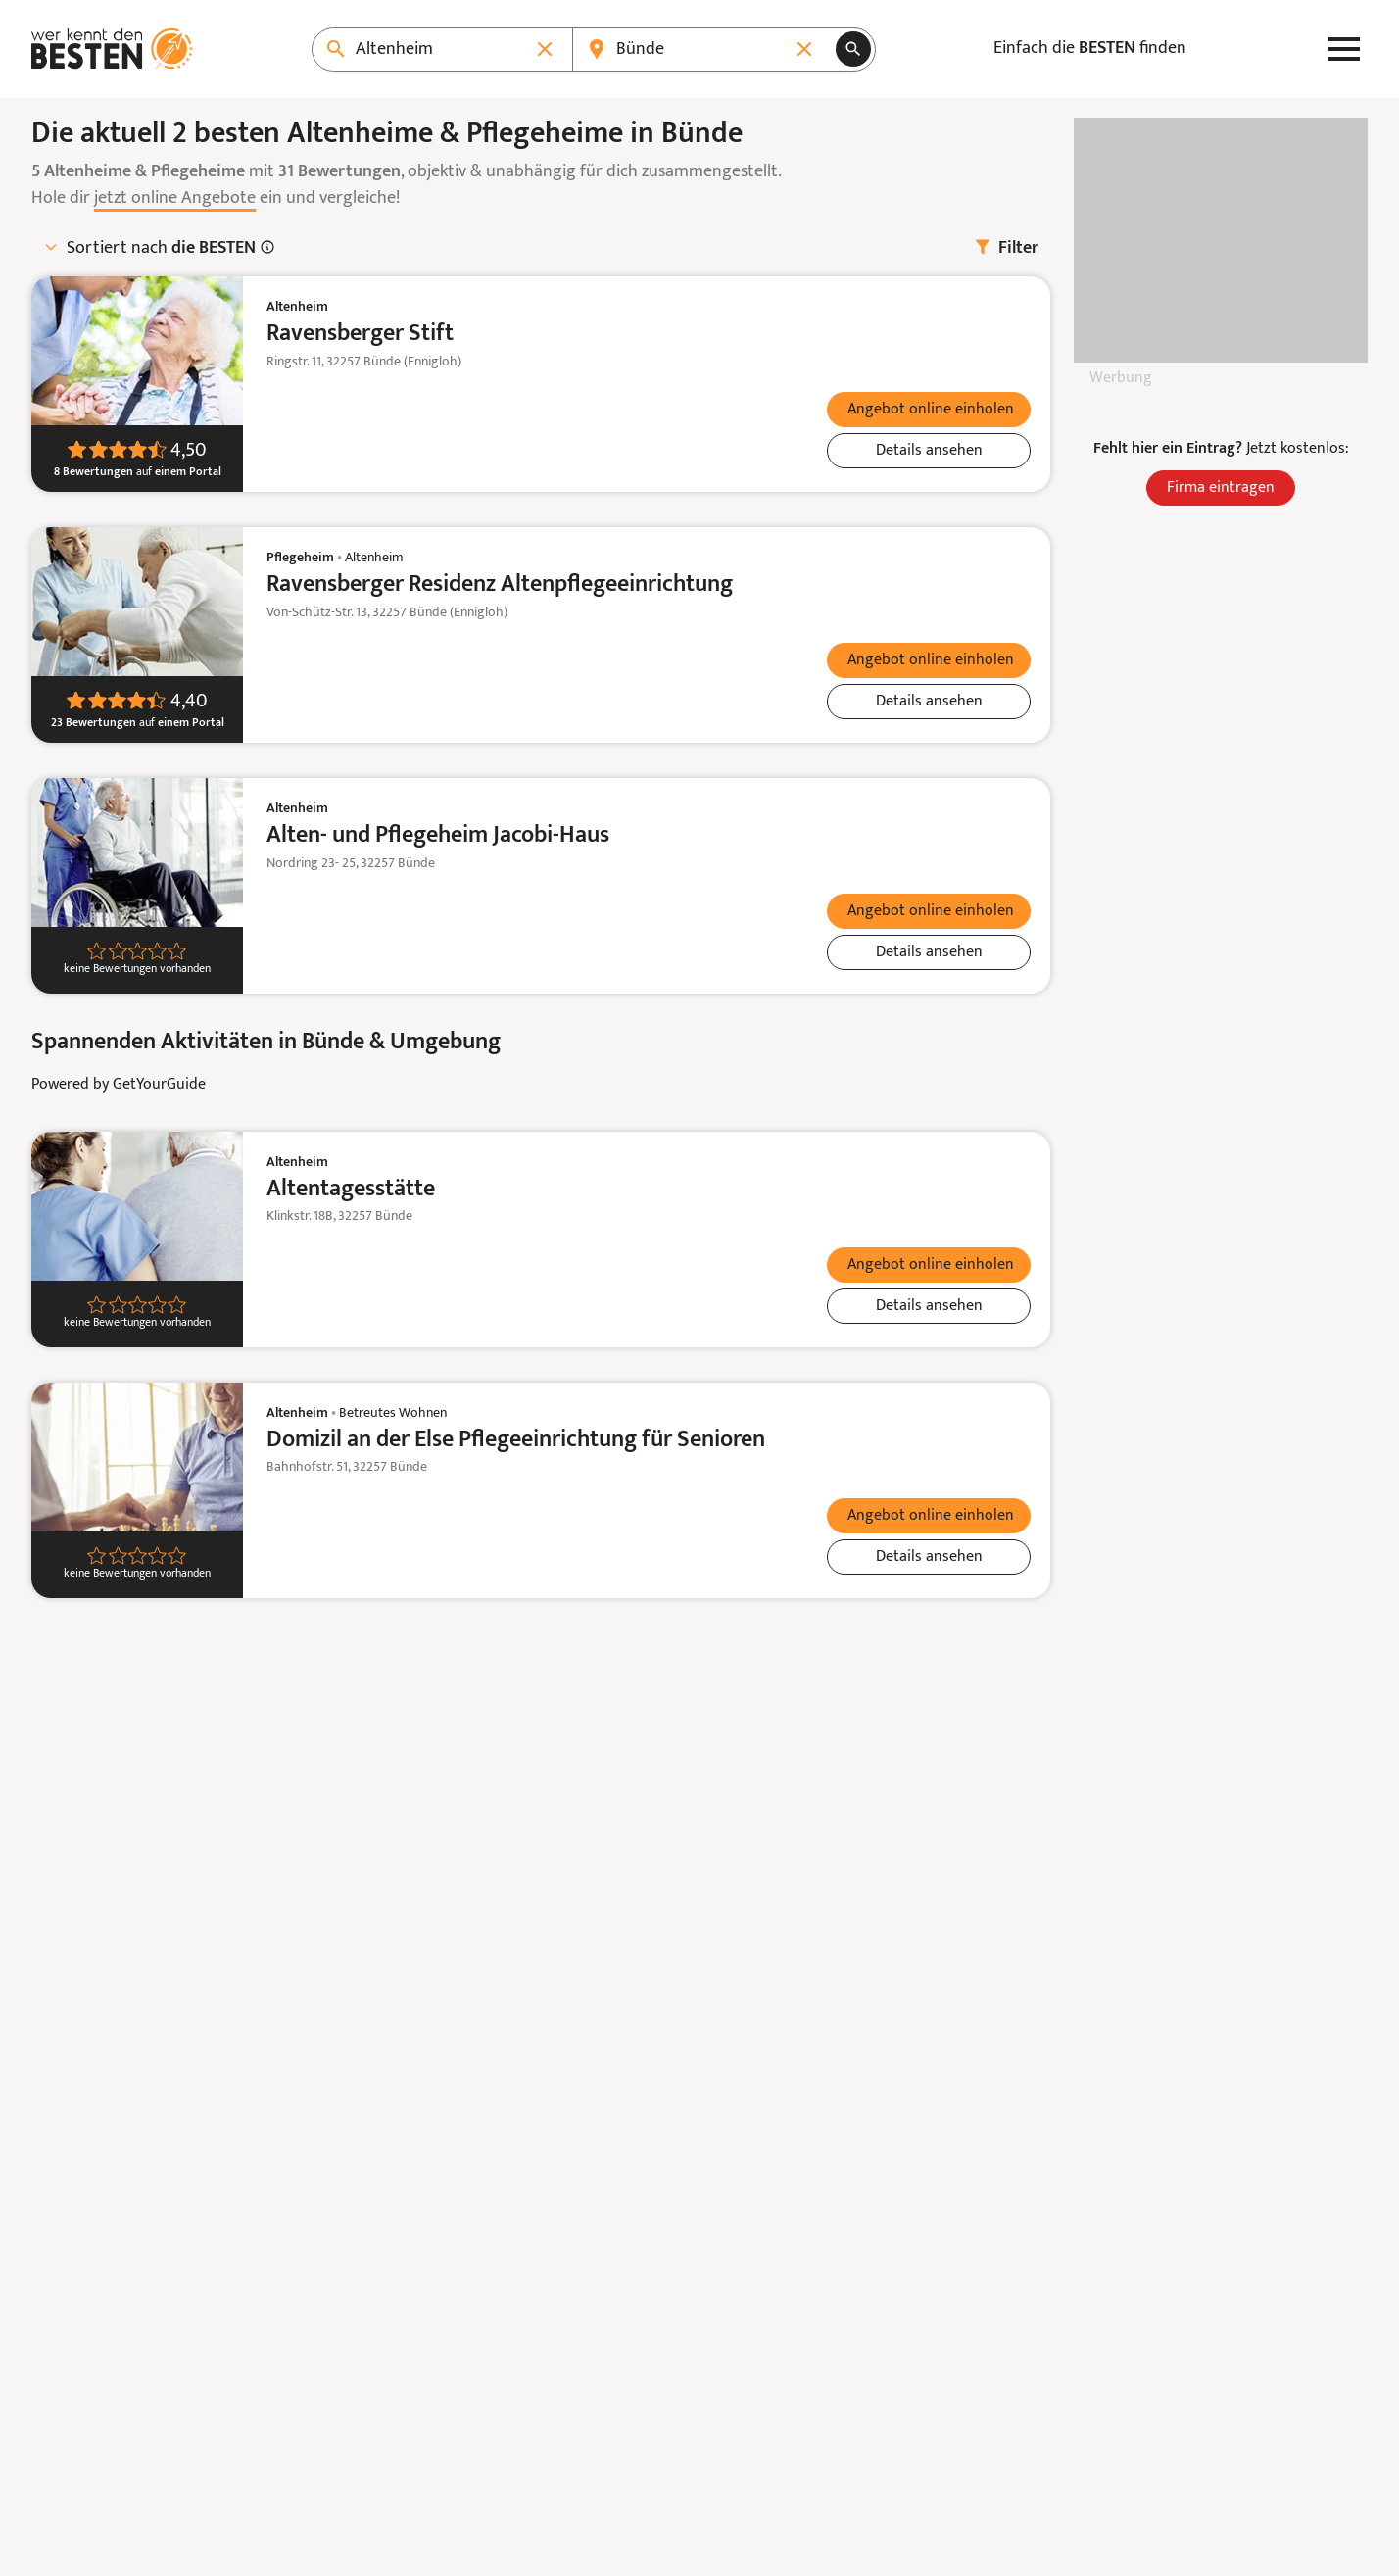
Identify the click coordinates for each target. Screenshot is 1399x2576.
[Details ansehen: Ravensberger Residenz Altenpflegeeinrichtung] (929, 701)
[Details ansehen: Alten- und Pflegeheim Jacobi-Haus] (929, 952)
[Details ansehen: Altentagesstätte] (929, 1306)
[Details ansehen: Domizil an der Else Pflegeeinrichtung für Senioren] (929, 1557)
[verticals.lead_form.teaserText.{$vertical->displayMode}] (929, 409)
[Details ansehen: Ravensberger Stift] (929, 450)
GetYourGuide (159, 1085)
